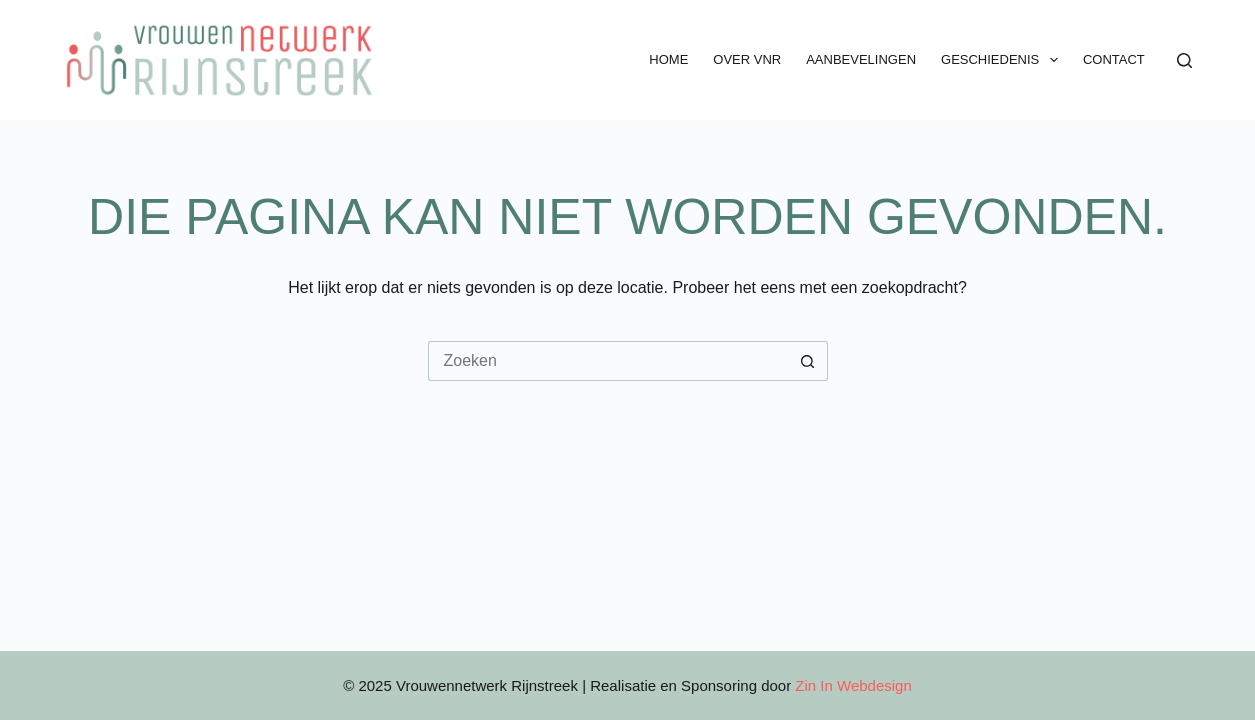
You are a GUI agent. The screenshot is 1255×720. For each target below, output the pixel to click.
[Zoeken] (1184, 60)
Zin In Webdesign (853, 685)
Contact (1114, 59)
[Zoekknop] (808, 361)
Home (668, 59)
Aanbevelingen (861, 59)
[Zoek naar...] (608, 361)
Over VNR (747, 59)
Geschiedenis (1003, 60)
